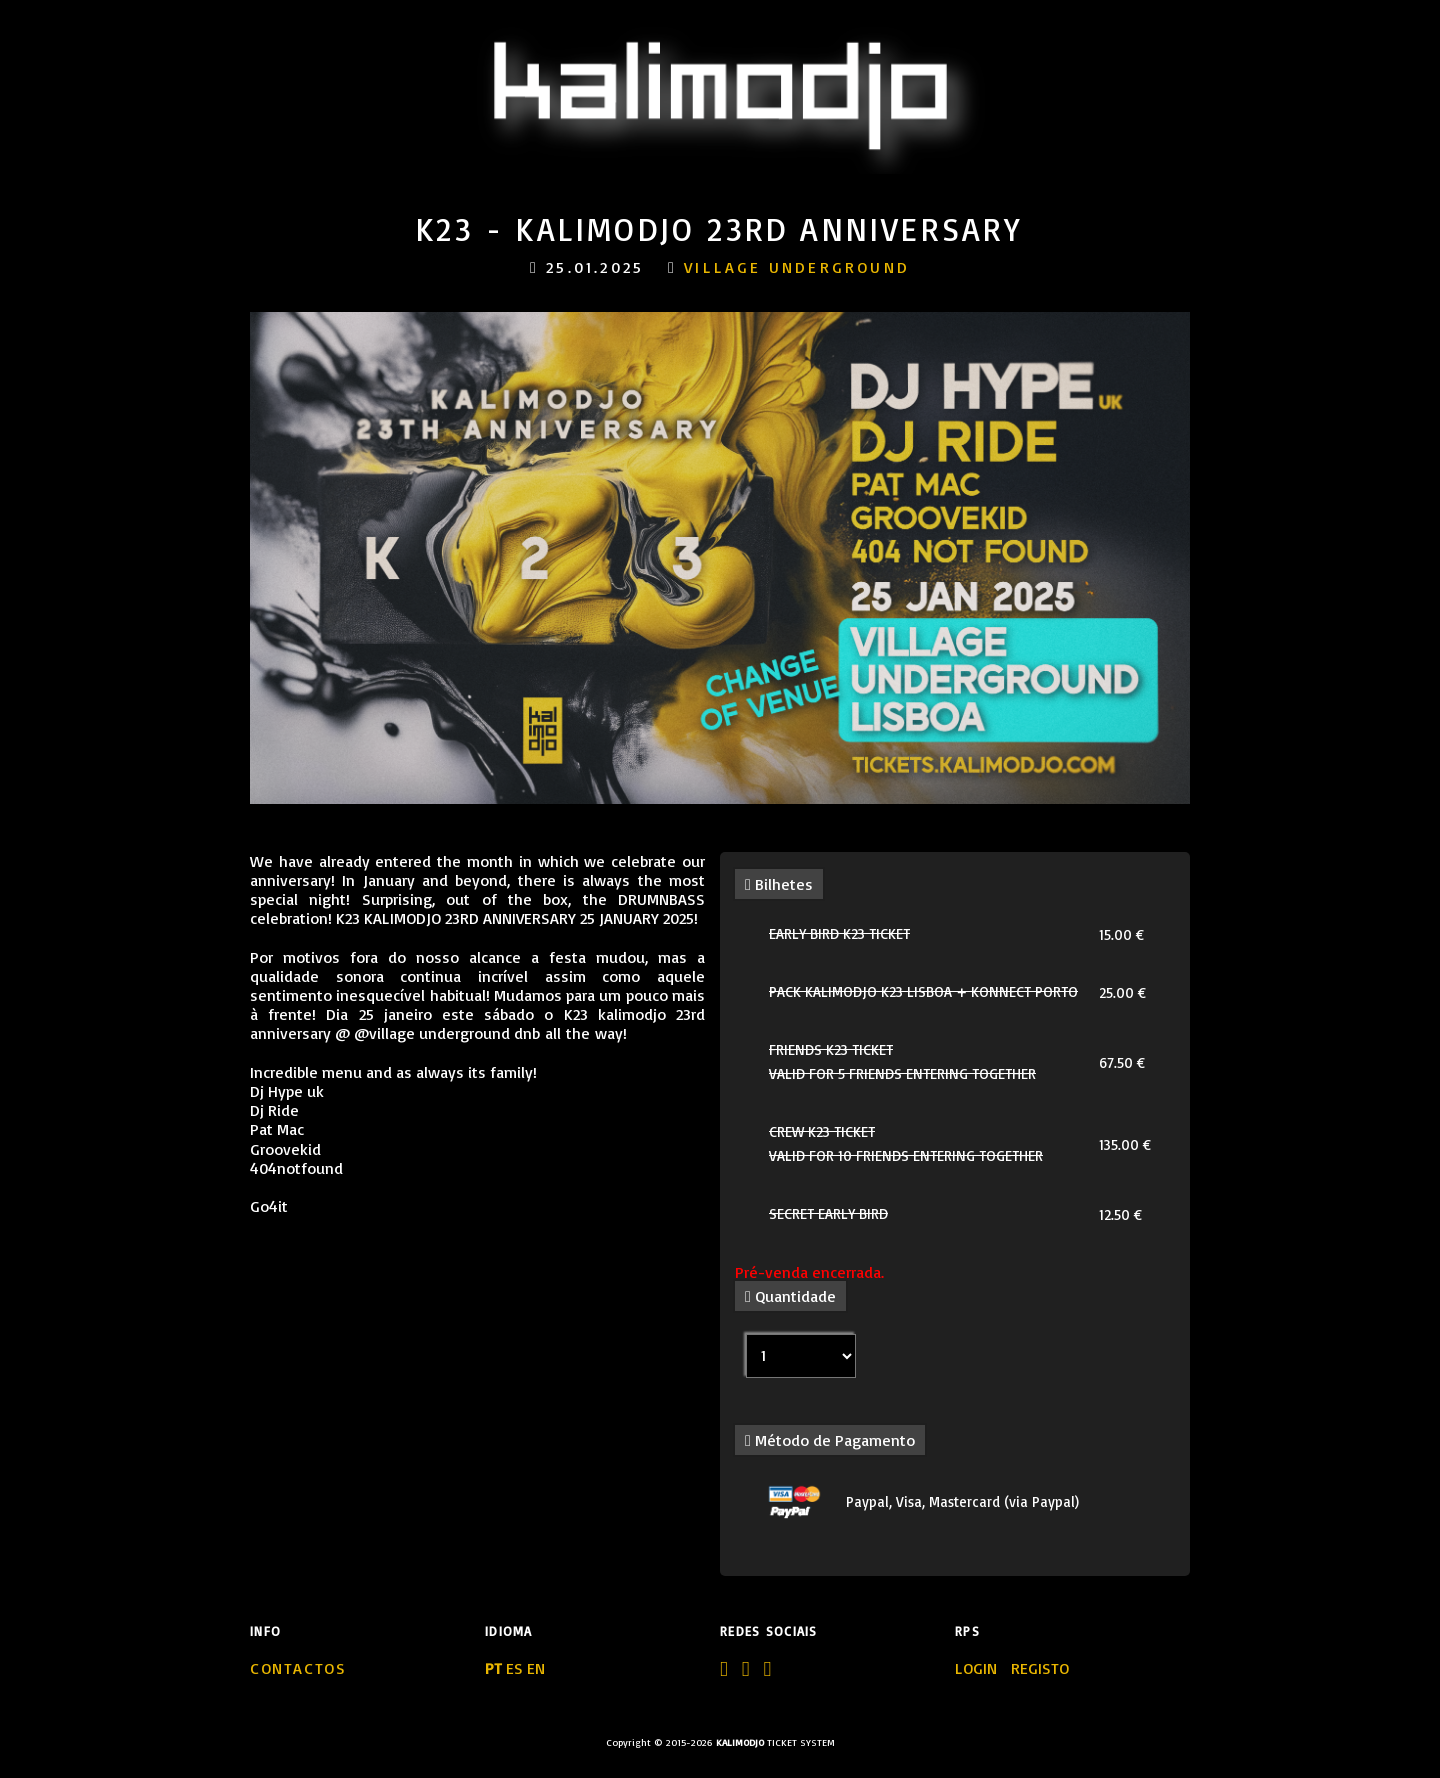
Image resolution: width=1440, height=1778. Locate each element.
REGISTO (1040, 1668)
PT (493, 1668)
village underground (797, 267)
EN (536, 1668)
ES (514, 1668)
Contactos (298, 1668)
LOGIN (978, 1668)
